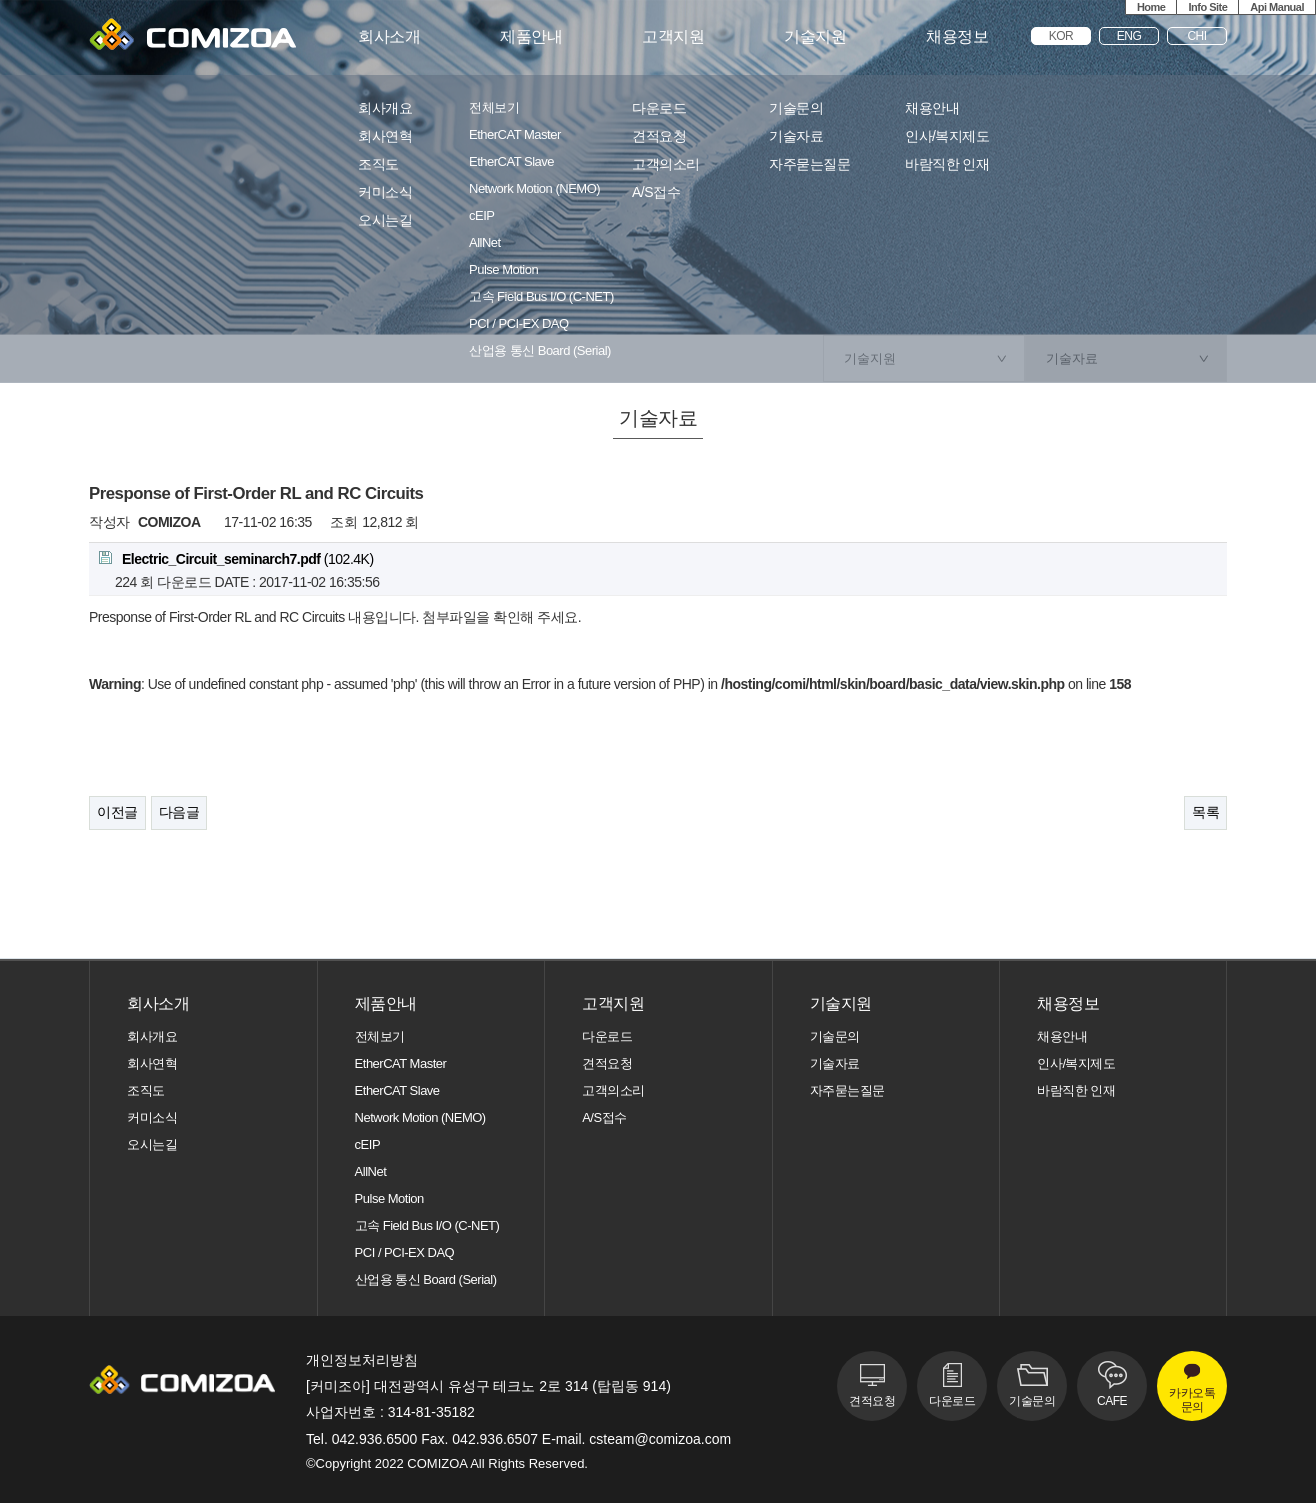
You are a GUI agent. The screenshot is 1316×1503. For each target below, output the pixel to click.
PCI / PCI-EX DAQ (519, 324)
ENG (1129, 36)
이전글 (117, 812)
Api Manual (1277, 7)
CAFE (1112, 1401)
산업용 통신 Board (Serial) (540, 351)
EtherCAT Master (515, 135)
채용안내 (932, 108)
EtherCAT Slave (511, 162)
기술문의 (796, 108)
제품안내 (531, 37)
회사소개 (389, 37)
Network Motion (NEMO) (534, 189)
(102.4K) (236, 559)
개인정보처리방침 (362, 1360)
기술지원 (815, 37)
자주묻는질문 (809, 164)
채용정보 (957, 37)
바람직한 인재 (947, 164)
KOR (1061, 36)
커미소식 (385, 192)
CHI (1196, 36)
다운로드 (659, 108)
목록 (1205, 812)
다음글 (179, 812)
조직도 (378, 164)
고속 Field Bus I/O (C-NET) (541, 297)
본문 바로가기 (0, 0)
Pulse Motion (503, 270)
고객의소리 (666, 164)
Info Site (1207, 7)
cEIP (481, 216)
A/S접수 (656, 192)
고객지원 (673, 37)
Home (1151, 7)
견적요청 (659, 136)
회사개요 (385, 108)
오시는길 (385, 220)
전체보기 (494, 108)
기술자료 (796, 136)
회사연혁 (385, 136)
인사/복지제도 (947, 136)
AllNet (485, 243)
